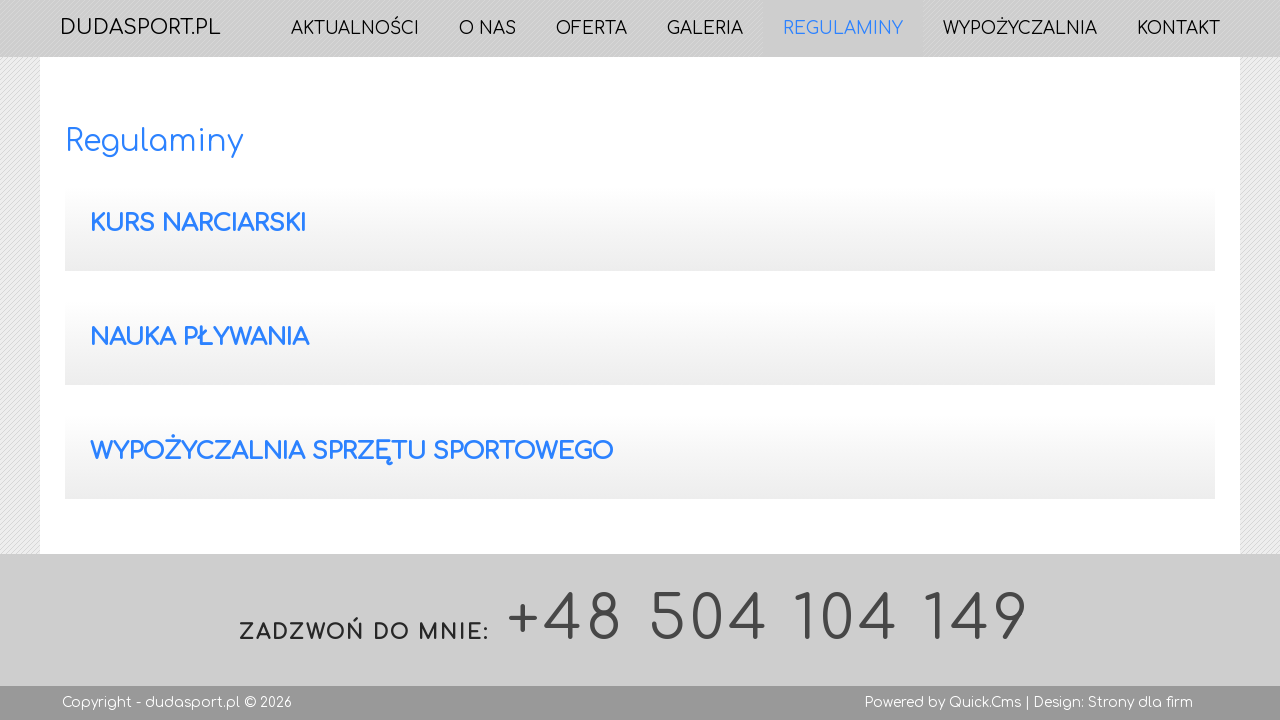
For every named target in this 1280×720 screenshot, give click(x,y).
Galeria (705, 28)
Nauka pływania (199, 337)
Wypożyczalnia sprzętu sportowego (351, 451)
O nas (487, 28)
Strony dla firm (1140, 702)
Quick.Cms (985, 702)
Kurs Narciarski (198, 223)
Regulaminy (843, 28)
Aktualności (355, 28)
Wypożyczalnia (1020, 28)
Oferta (591, 28)
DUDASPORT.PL (140, 27)
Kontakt (1178, 28)
